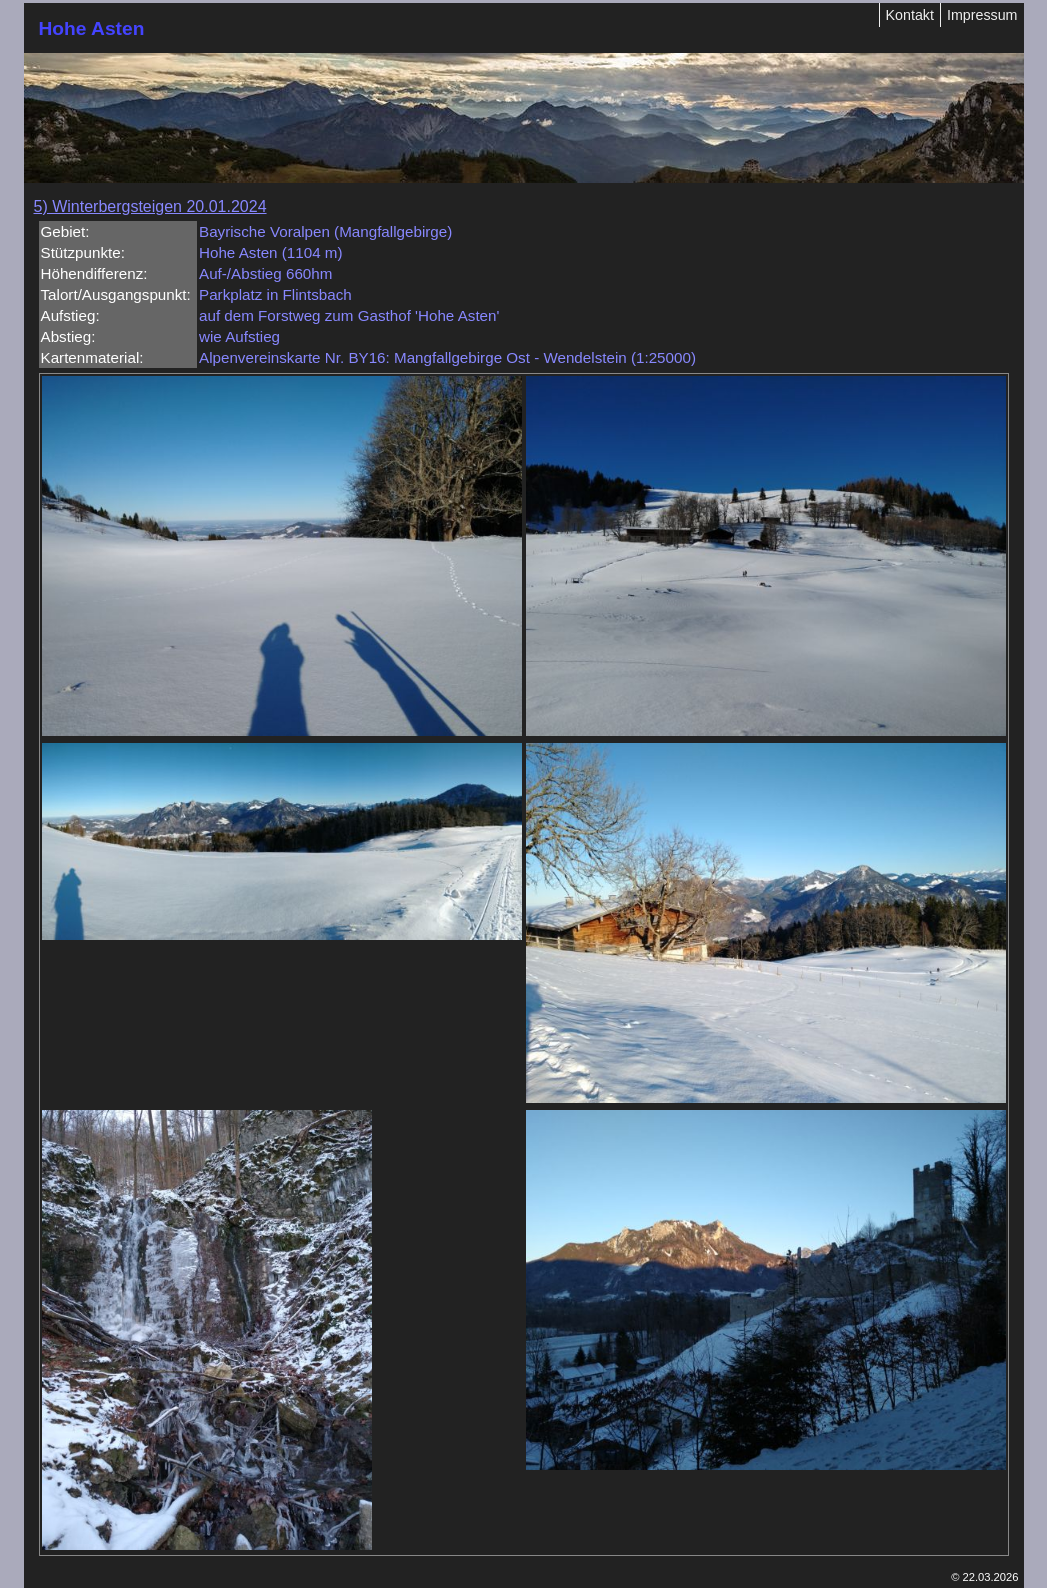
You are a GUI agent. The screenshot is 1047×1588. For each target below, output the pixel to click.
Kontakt (910, 15)
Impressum (982, 15)
